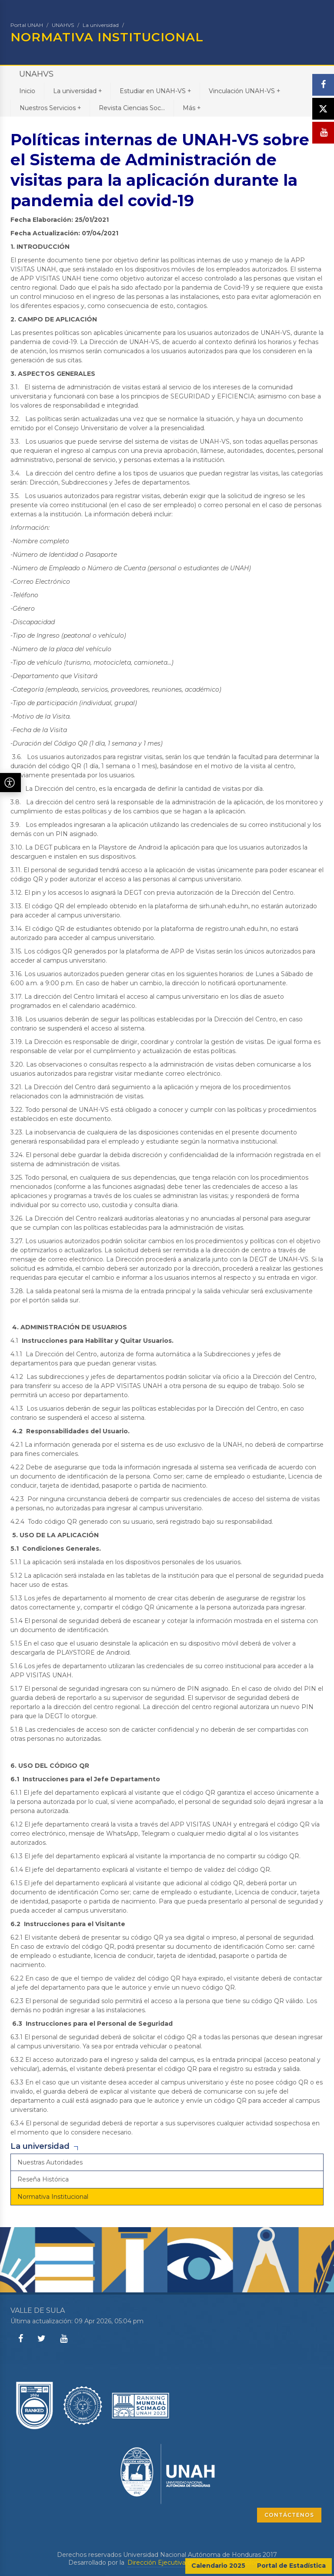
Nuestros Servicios (50, 108)
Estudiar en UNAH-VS (155, 91)
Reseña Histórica (43, 2179)
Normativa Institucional (52, 2197)
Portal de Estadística (291, 2565)
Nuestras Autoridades (50, 2162)
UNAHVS (63, 25)
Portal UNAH (26, 25)
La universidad (101, 25)
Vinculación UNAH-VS (244, 91)
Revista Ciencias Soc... (132, 108)
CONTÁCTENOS (289, 2515)
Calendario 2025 (218, 2565)
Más (191, 108)
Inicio (27, 91)
